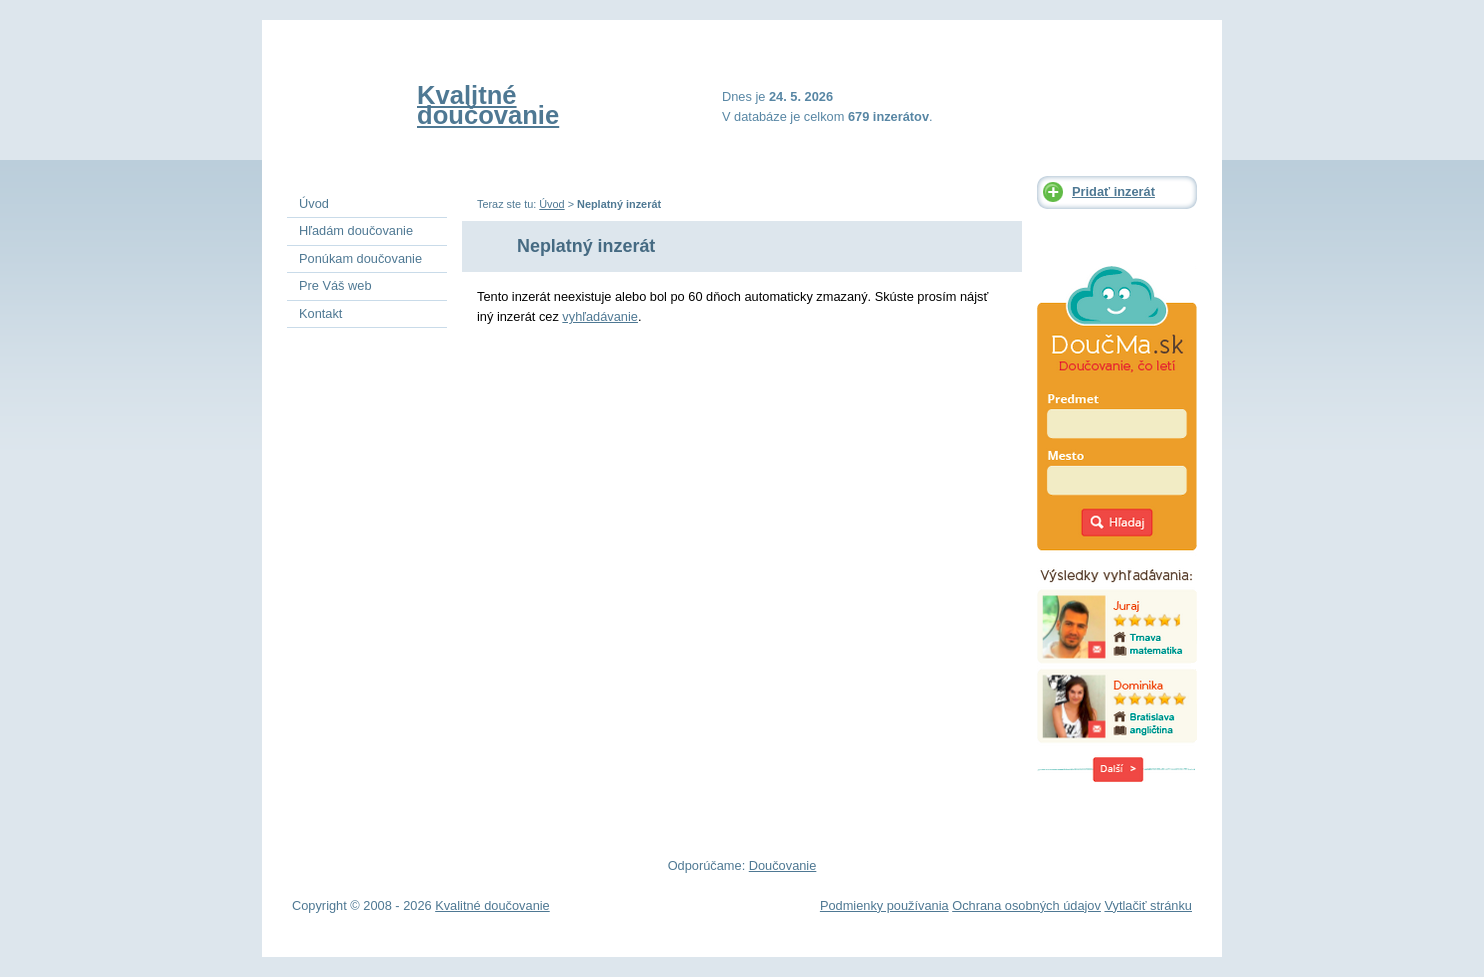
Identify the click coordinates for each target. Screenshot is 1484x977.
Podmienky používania (884, 905)
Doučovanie (783, 865)
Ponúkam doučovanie (360, 258)
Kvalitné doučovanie (488, 105)
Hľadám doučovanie (356, 230)
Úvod (551, 204)
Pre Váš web (335, 285)
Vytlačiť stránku (1148, 905)
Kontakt (320, 313)
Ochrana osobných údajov (1026, 905)
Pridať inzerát (1113, 191)
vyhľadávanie (600, 316)
